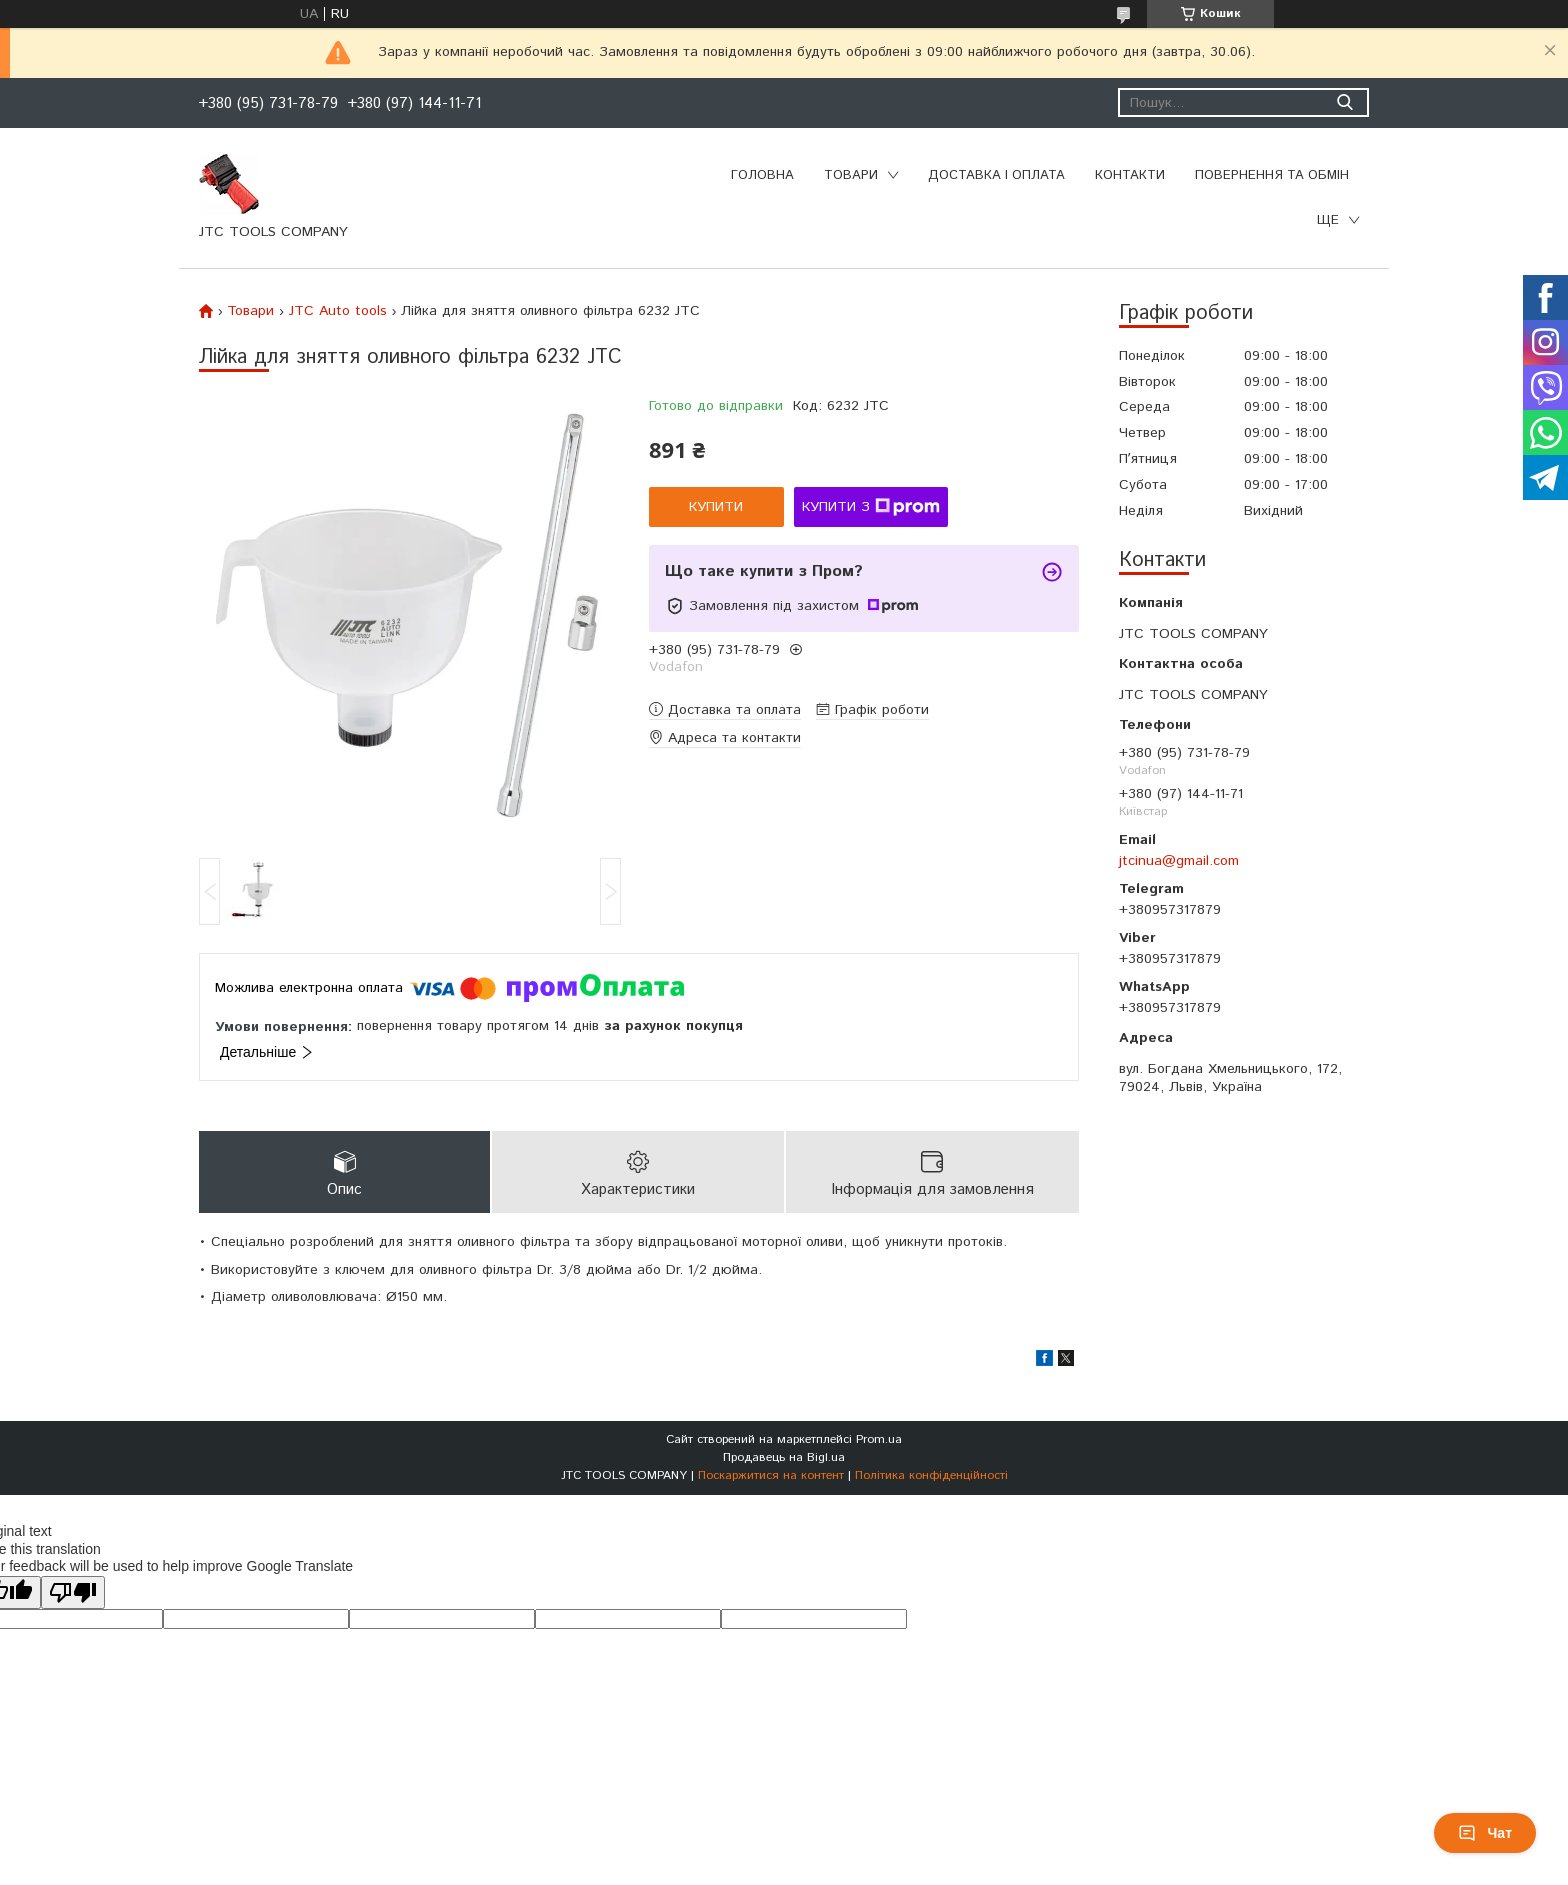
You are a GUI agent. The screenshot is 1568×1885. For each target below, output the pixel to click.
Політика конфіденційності (931, 1475)
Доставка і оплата (996, 175)
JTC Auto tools (338, 311)
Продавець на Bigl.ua (784, 1457)
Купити (716, 507)
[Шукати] (1344, 102)
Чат (1485, 1833)
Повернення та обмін (1272, 175)
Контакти (1130, 175)
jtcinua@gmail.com (1179, 861)
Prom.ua (879, 1439)
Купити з (871, 507)
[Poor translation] (73, 1592)
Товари (851, 175)
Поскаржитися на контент (771, 1475)
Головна (762, 175)
